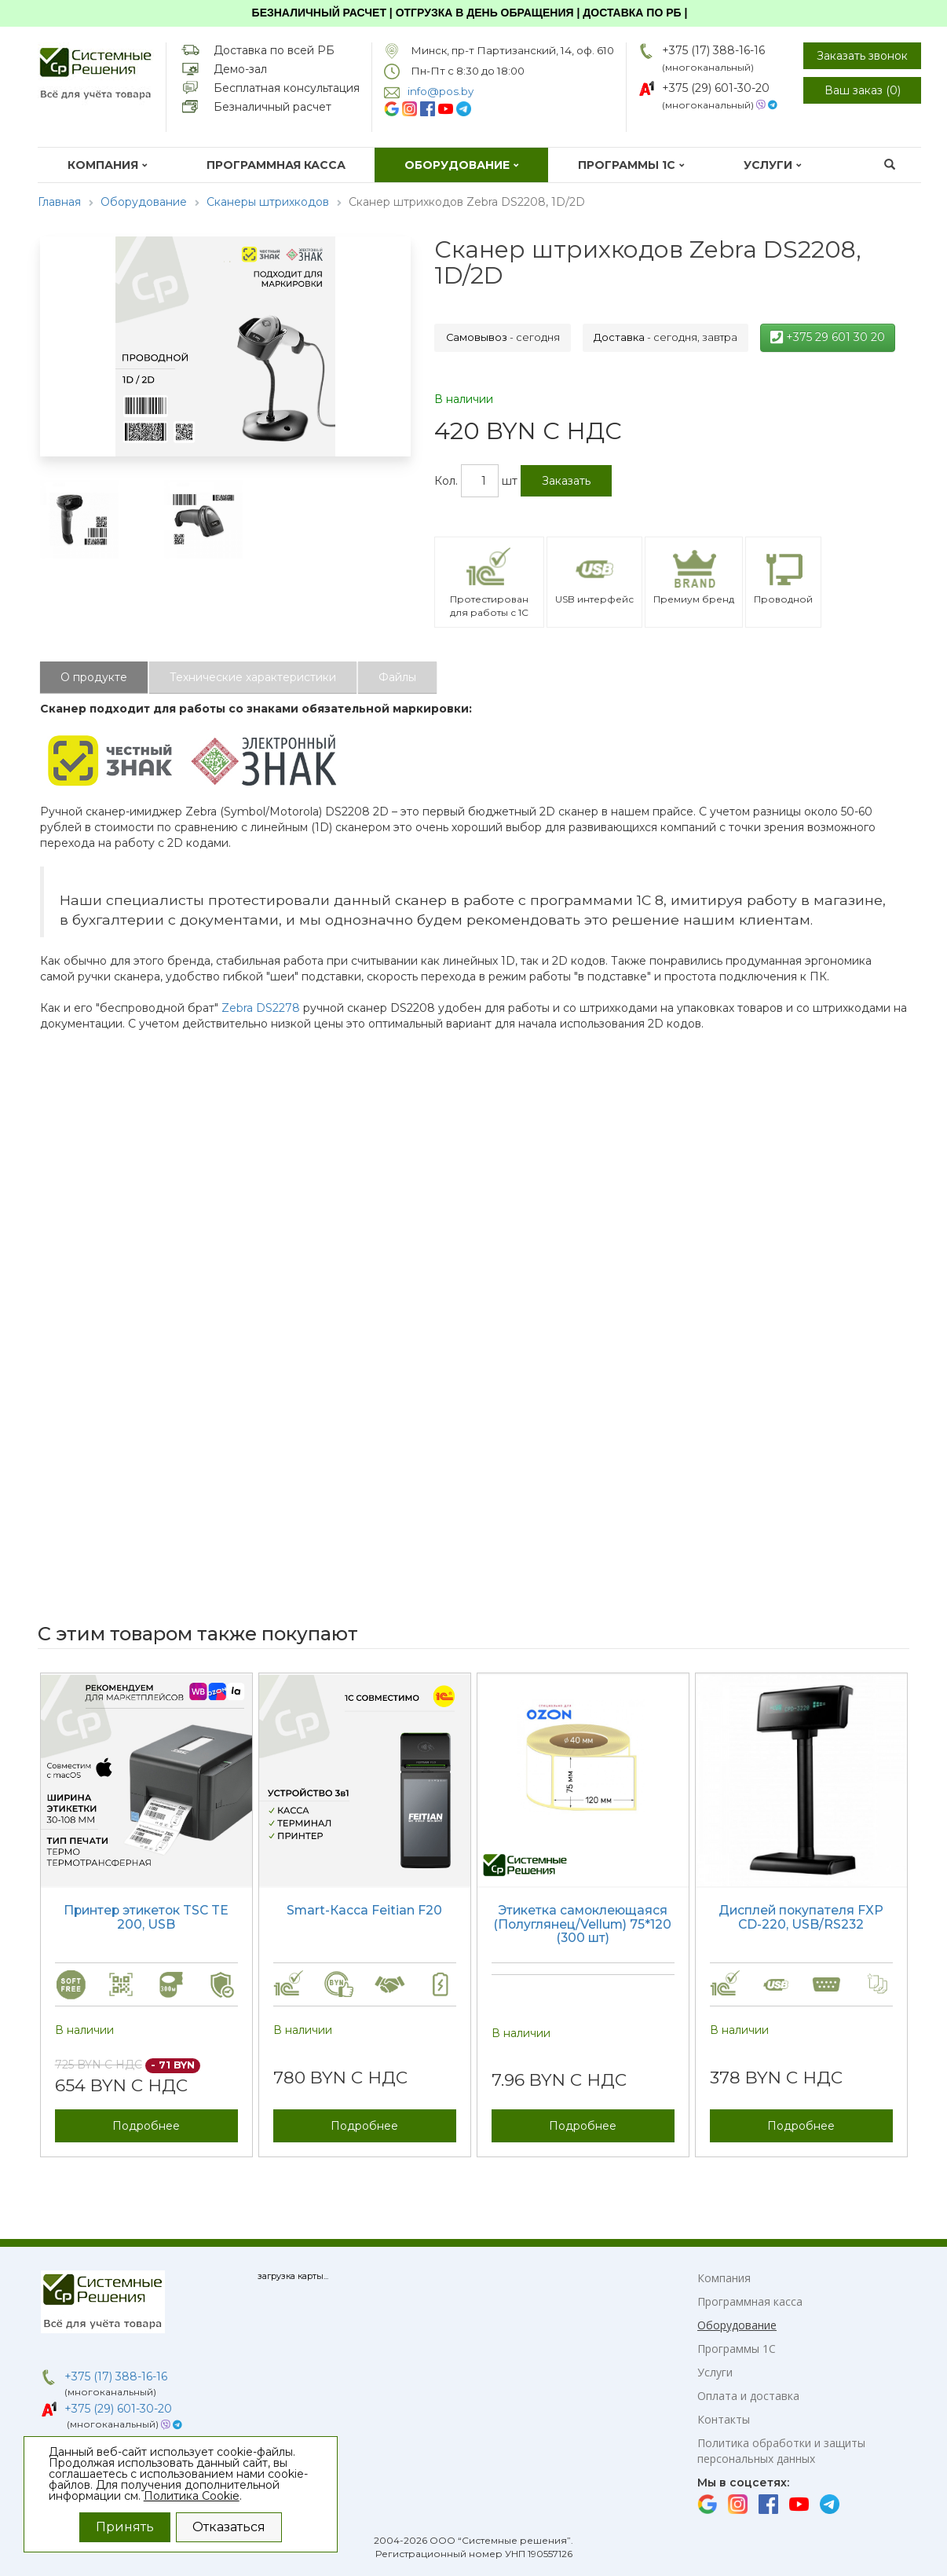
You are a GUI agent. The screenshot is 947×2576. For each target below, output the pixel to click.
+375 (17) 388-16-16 (713, 50)
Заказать (566, 481)
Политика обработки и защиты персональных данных (781, 2450)
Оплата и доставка (748, 2395)
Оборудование (461, 165)
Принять (125, 2526)
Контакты (723, 2419)
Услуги (773, 165)
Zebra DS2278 (260, 1008)
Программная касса (276, 165)
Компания (108, 165)
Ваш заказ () (863, 90)
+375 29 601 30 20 (827, 337)
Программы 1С (631, 165)
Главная (59, 202)
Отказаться (228, 2526)
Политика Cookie (191, 2496)
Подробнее (146, 2126)
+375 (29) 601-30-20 (716, 88)
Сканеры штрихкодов (268, 202)
